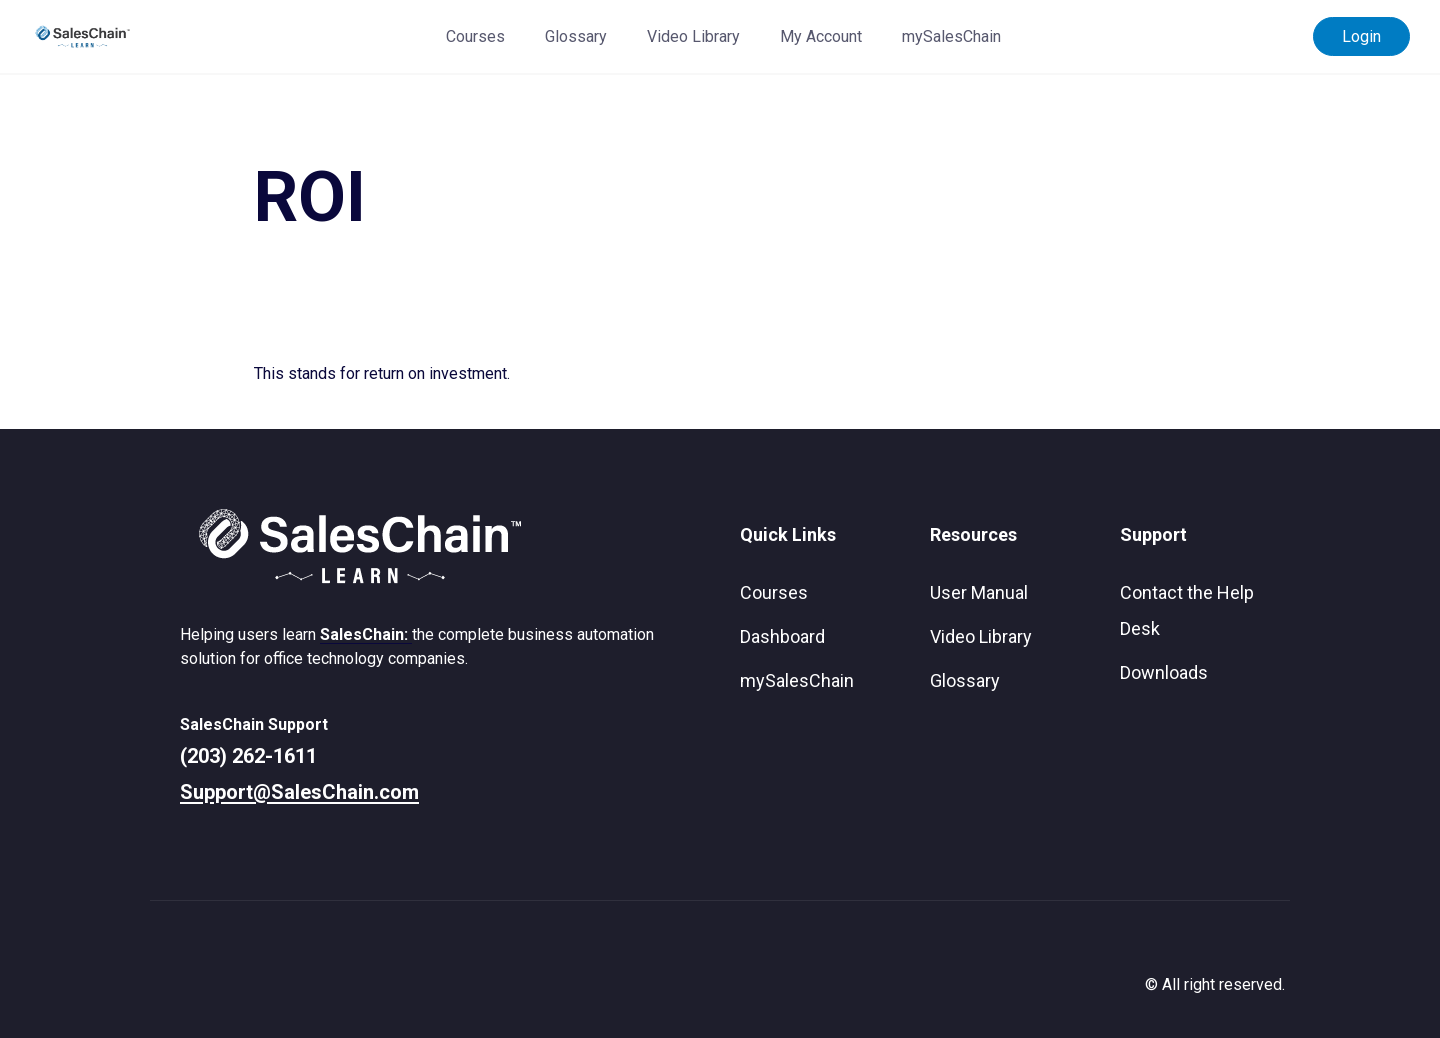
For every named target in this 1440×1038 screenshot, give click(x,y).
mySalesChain (951, 36)
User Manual (979, 592)
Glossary (576, 36)
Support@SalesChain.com (299, 792)
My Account (821, 36)
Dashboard (782, 636)
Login (1361, 36)
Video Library (693, 36)
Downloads (1164, 672)
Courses (475, 36)
